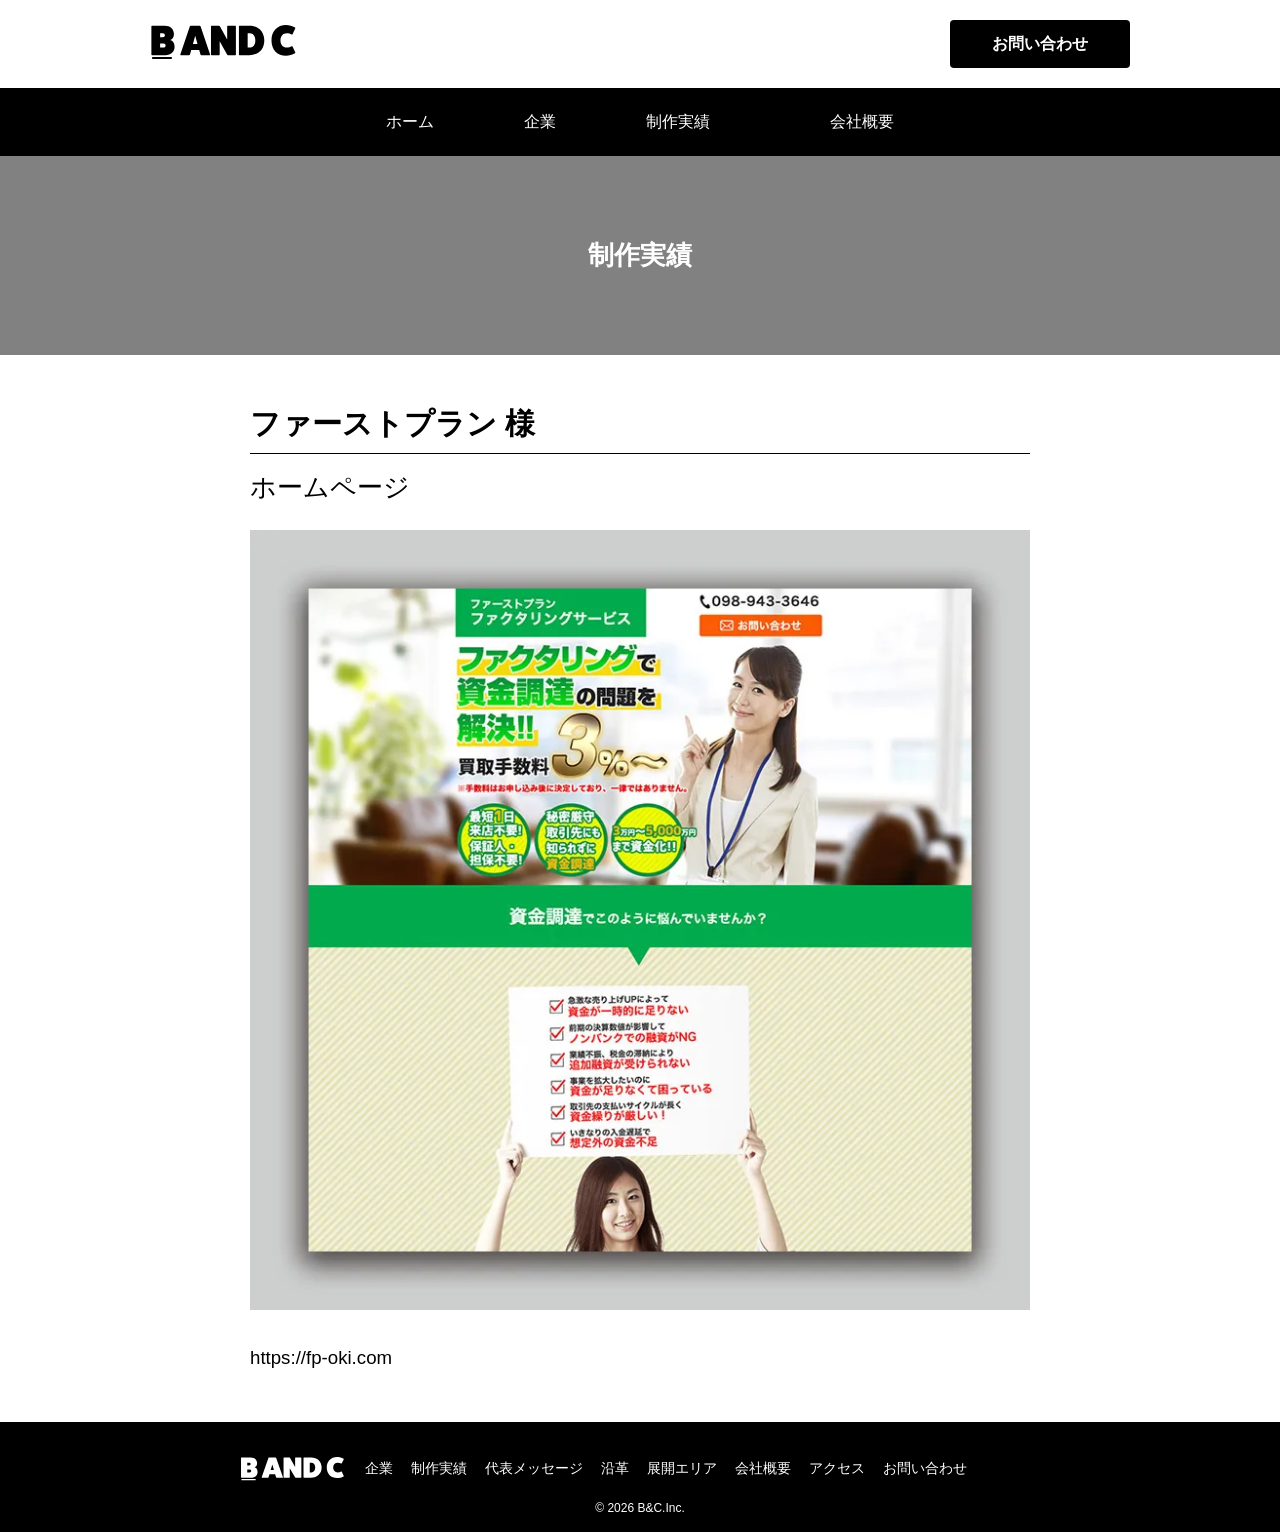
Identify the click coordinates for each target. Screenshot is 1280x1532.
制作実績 (678, 121)
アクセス (837, 1468)
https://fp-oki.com (321, 1357)
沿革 (615, 1468)
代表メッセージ (534, 1468)
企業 (379, 1468)
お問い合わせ (1040, 43)
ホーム (410, 121)
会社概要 (862, 121)
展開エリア (682, 1468)
